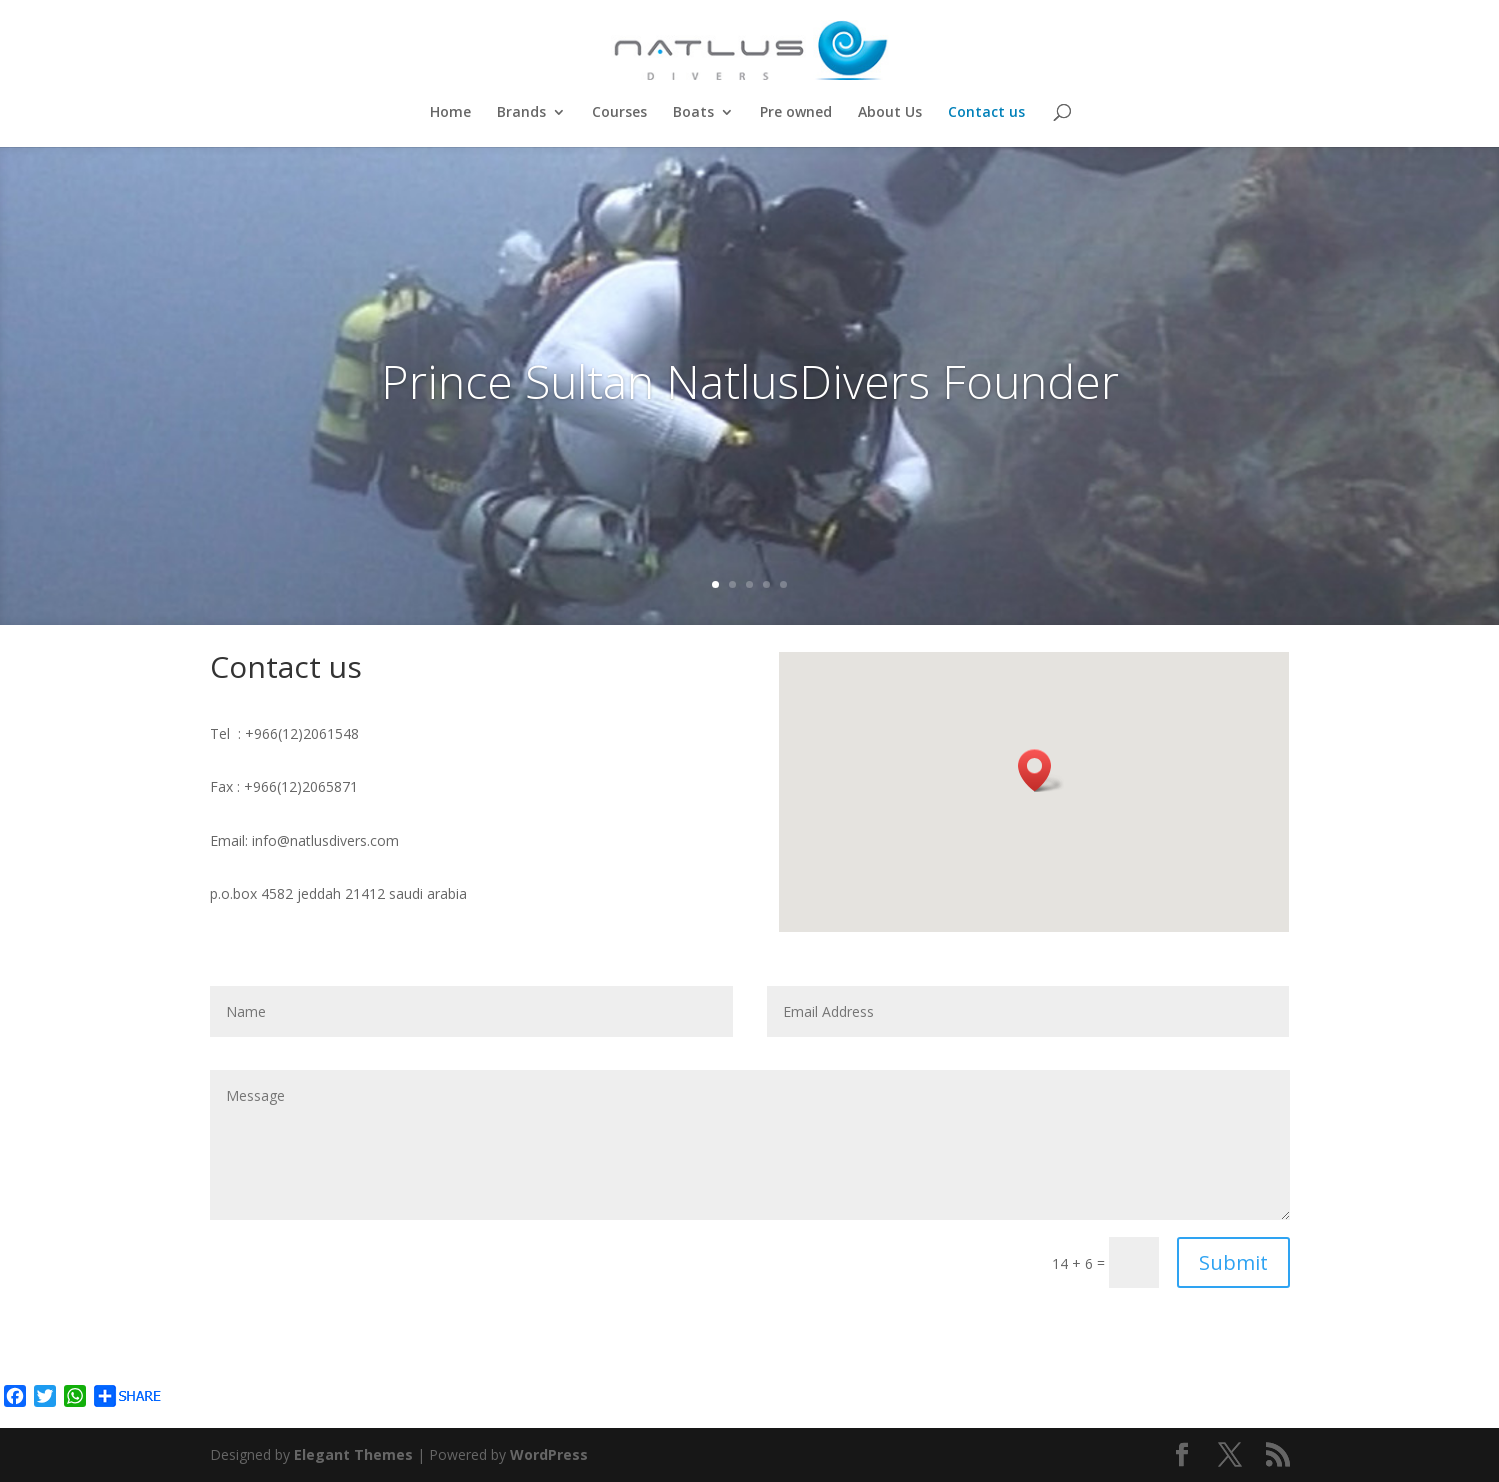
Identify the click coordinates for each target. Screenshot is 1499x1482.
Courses (619, 113)
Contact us (986, 113)
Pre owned (796, 113)
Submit (1233, 1262)
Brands (521, 113)
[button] (1041, 770)
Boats (693, 113)
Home (450, 113)
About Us (890, 113)
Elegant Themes (353, 1454)
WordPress (549, 1454)
